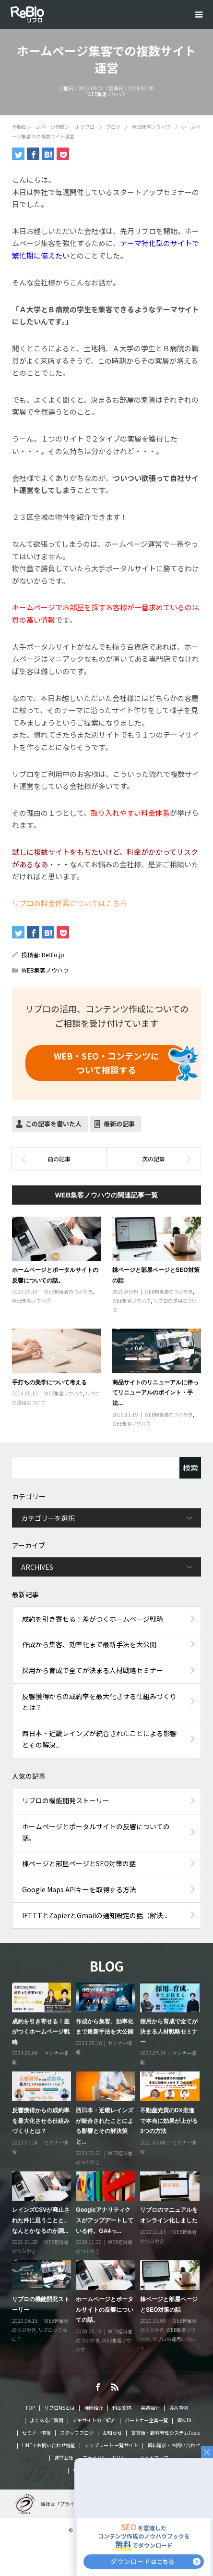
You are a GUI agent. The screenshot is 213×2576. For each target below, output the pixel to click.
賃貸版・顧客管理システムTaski (166, 2432)
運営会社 (63, 2457)
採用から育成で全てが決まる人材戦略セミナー (92, 1670)
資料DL (184, 2420)
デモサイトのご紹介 (94, 2420)
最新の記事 (119, 1123)
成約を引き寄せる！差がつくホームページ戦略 (92, 1619)
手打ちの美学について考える (49, 1382)
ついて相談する (106, 1062)
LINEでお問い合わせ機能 (48, 2445)
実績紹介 (150, 2407)
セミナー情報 (36, 2432)
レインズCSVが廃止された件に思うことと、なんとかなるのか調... (41, 2220)
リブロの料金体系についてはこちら (69, 903)
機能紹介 (93, 2407)
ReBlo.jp (53, 954)
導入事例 (178, 2407)
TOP (30, 2407)
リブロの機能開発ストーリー (65, 1800)
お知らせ (112, 2432)
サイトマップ (154, 2457)
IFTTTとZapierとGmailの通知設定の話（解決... (94, 1915)
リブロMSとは (59, 2407)
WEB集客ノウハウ (106, 94)
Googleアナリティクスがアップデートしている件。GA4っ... (104, 2220)
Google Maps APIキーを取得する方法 (79, 1889)
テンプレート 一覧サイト (111, 2445)
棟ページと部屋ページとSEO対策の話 (79, 1863)
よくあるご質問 (46, 2420)
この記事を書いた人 (53, 1123)
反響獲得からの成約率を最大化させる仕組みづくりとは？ (99, 1702)
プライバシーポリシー (106, 2457)
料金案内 (121, 2407)
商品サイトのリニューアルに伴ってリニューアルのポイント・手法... (155, 1392)
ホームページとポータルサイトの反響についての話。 (96, 1832)
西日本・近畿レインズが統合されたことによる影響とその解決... (99, 1739)
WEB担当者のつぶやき (68, 1291)
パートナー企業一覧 (146, 2420)
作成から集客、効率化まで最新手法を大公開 (89, 1644)
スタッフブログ (77, 2432)
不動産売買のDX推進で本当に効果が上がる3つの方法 (169, 2120)
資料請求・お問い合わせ (173, 2445)
